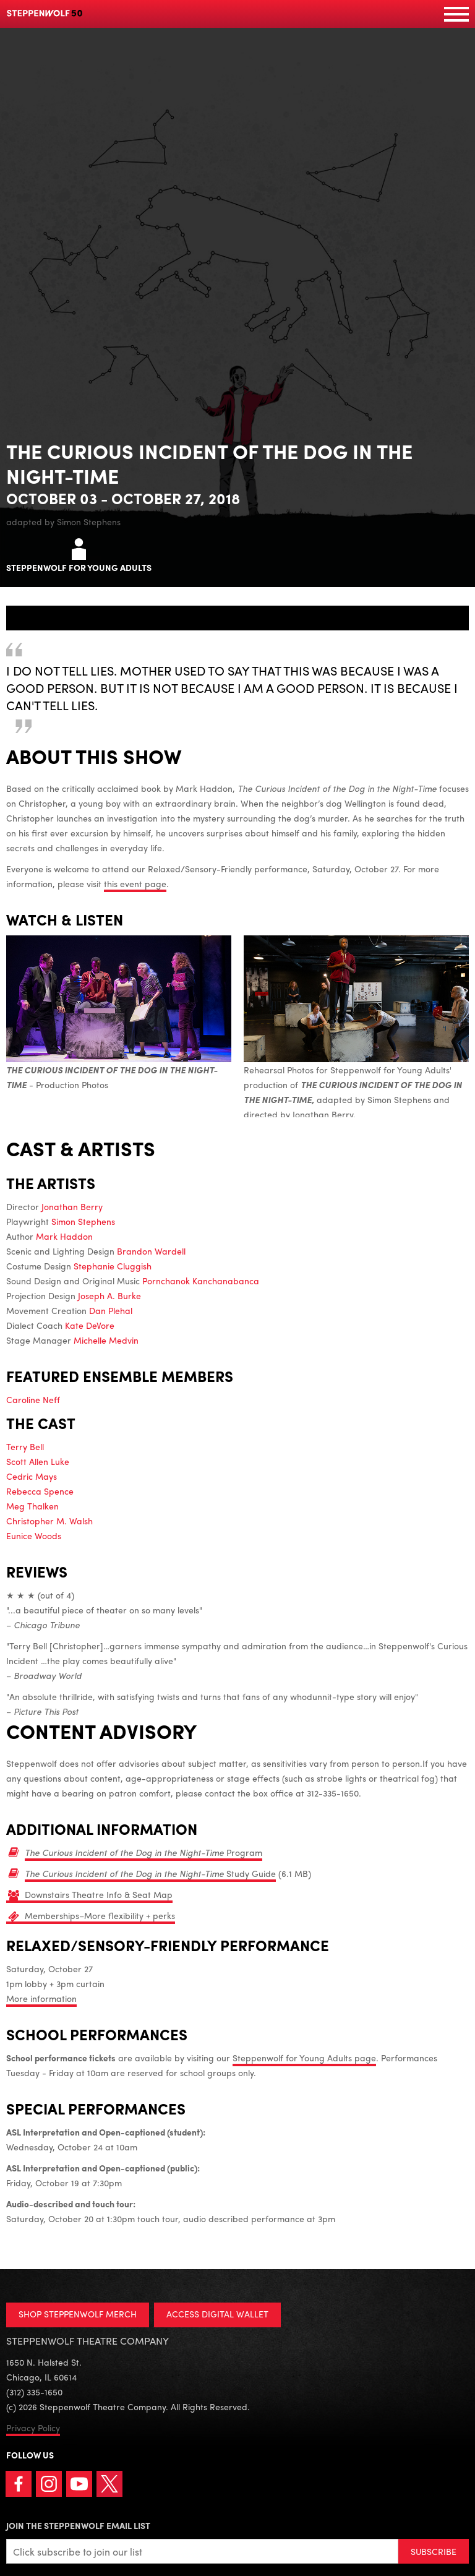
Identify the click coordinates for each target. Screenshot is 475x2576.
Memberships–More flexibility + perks (100, 1915)
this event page (135, 883)
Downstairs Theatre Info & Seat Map (99, 1894)
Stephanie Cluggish (113, 1266)
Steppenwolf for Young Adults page (304, 2057)
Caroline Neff (33, 1399)
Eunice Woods (33, 1535)
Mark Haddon (64, 1236)
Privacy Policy (33, 2427)
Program (143, 1852)
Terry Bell (25, 1446)
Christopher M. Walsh (49, 1520)
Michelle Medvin (106, 1340)
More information (41, 1998)
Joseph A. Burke (109, 1295)
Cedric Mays (31, 1476)
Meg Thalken (32, 1506)
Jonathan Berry (72, 1206)
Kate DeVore (89, 1325)
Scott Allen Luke (37, 1461)
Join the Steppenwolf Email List (78, 2525)
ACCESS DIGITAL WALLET (217, 2314)
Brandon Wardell (151, 1251)
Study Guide (150, 1873)
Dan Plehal (110, 1310)
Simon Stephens (83, 1221)
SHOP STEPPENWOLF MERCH (78, 2314)
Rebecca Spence (40, 1491)
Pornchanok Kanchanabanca (200, 1280)
